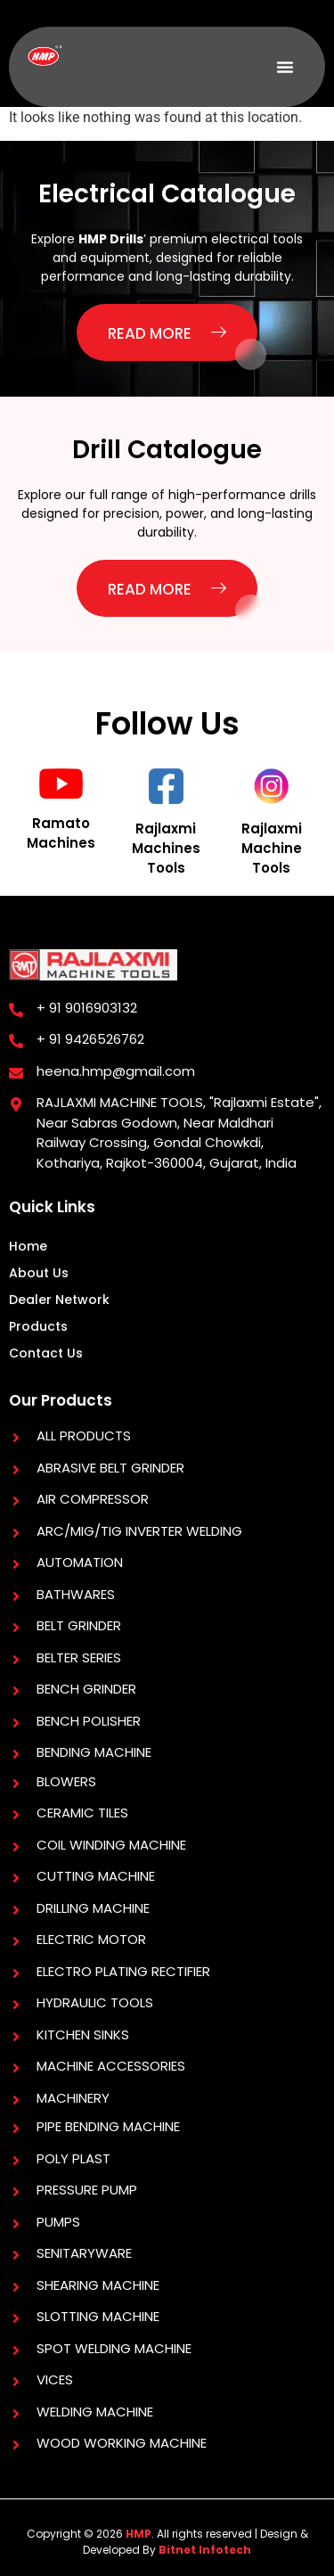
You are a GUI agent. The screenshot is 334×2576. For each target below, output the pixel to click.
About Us (39, 1273)
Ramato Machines (61, 833)
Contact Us (46, 1353)
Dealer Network (59, 1300)
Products (38, 1326)
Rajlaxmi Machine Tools (271, 848)
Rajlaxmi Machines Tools (166, 848)
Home (28, 1246)
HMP (138, 2533)
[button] (285, 66)
